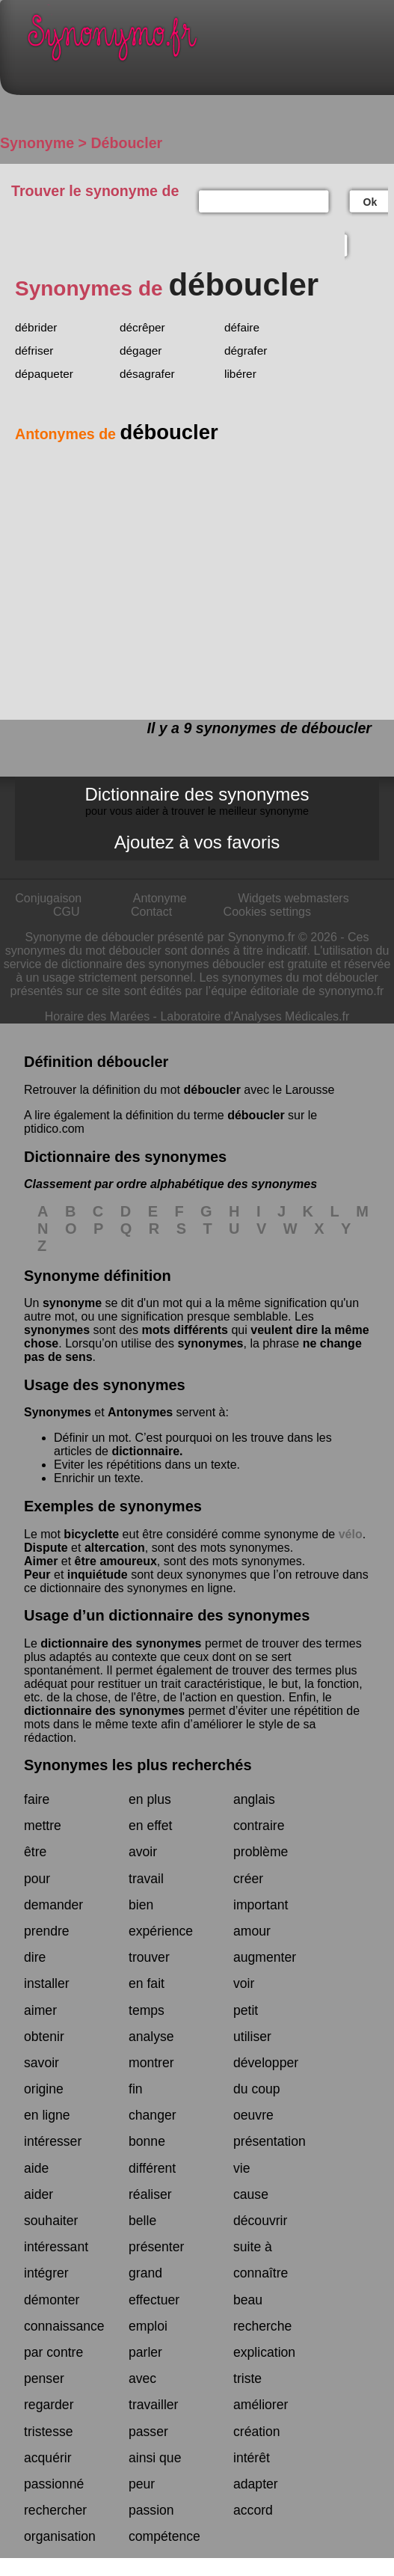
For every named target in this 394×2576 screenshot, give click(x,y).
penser (44, 2378)
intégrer (46, 2273)
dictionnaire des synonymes (120, 1643)
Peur (37, 1574)
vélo (351, 1534)
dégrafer (245, 350)
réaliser (150, 2194)
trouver (149, 1957)
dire (35, 1957)
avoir (143, 1851)
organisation (60, 2536)
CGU (66, 911)
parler (145, 2352)
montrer (151, 2062)
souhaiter (51, 2220)
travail (146, 1878)
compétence (164, 2536)
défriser (34, 350)
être (35, 1851)
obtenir (44, 2036)
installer (47, 1983)
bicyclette (91, 1534)
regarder (49, 2404)
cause (250, 2194)
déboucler (211, 1089)
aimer (40, 2010)
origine (44, 2088)
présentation (269, 2141)
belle (142, 2220)
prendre (47, 1931)
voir (243, 1983)
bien (141, 1904)
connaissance (64, 2326)
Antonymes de (116, 434)
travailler (153, 2404)
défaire (241, 327)
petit (245, 2010)
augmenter (264, 1957)
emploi (148, 2326)
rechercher (55, 2510)
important (260, 1904)
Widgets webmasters (293, 898)
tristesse (48, 2431)
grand (145, 2273)
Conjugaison (48, 898)
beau (247, 2299)
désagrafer (147, 373)
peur (142, 2483)
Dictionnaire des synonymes (197, 800)
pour (37, 1878)
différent (152, 2168)
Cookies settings (267, 911)
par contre (53, 2352)
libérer (240, 373)
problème (260, 1851)
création (256, 2431)
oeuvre (253, 2115)
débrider (36, 327)
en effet (150, 1825)
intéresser (52, 2141)
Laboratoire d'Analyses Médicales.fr (254, 1016)
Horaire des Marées (97, 1016)
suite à (252, 2246)
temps (146, 2010)
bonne (147, 2141)
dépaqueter (44, 373)
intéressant (56, 2246)
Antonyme (160, 898)
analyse (151, 2036)
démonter (51, 2299)
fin (136, 2088)
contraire (258, 1825)
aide (36, 2168)
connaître (260, 2273)
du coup (256, 2088)
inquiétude (97, 1574)
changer (152, 2115)
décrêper (142, 327)
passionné (54, 2483)
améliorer (260, 2404)
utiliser (252, 2036)
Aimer (41, 1561)
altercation (114, 1547)
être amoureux (116, 1561)
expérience (161, 1931)
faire (36, 1799)
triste (247, 2378)
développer (265, 2062)
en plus (150, 1799)
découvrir (260, 2220)
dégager (140, 350)
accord (253, 2510)
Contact (151, 911)
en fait (146, 1983)
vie (241, 2168)
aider (38, 2194)
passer (148, 2431)
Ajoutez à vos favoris (197, 842)
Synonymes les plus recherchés (138, 1765)
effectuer (154, 2299)
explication (264, 2352)
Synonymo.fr (208, 41)
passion (151, 2510)
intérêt (251, 2457)
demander (53, 1904)
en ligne (47, 2115)
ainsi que (155, 2457)
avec (142, 2378)
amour (252, 1931)
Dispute (46, 1547)
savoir (41, 2062)
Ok (370, 202)
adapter (255, 2483)
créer (248, 1878)
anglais (254, 1799)
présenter (156, 2246)
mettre (42, 1825)
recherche (262, 2326)
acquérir (48, 2457)
